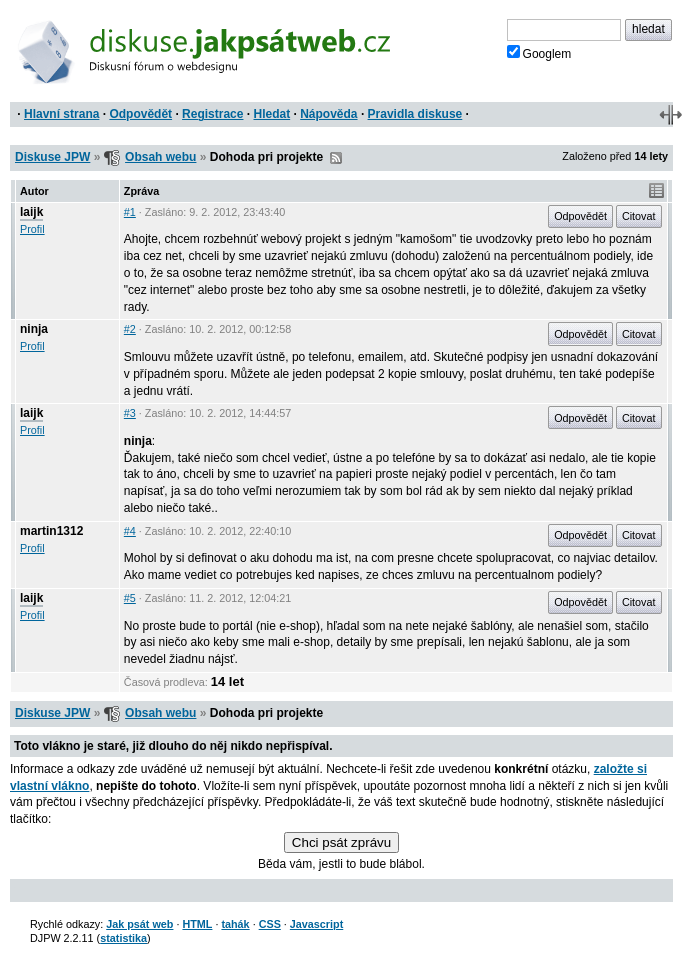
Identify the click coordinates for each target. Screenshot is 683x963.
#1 (130, 212)
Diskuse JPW (52, 157)
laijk (31, 212)
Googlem (539, 53)
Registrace (212, 114)
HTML (197, 924)
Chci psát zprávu (341, 842)
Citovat (639, 216)
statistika (123, 938)
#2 (130, 329)
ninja (34, 329)
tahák (235, 924)
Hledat (271, 114)
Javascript (316, 924)
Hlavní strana (61, 114)
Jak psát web (139, 924)
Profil (32, 229)
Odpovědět (140, 114)
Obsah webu (160, 157)
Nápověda (328, 114)
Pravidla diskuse (415, 114)
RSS (336, 158)
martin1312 (51, 531)
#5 (130, 598)
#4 (130, 531)
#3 (130, 413)
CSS (270, 924)
